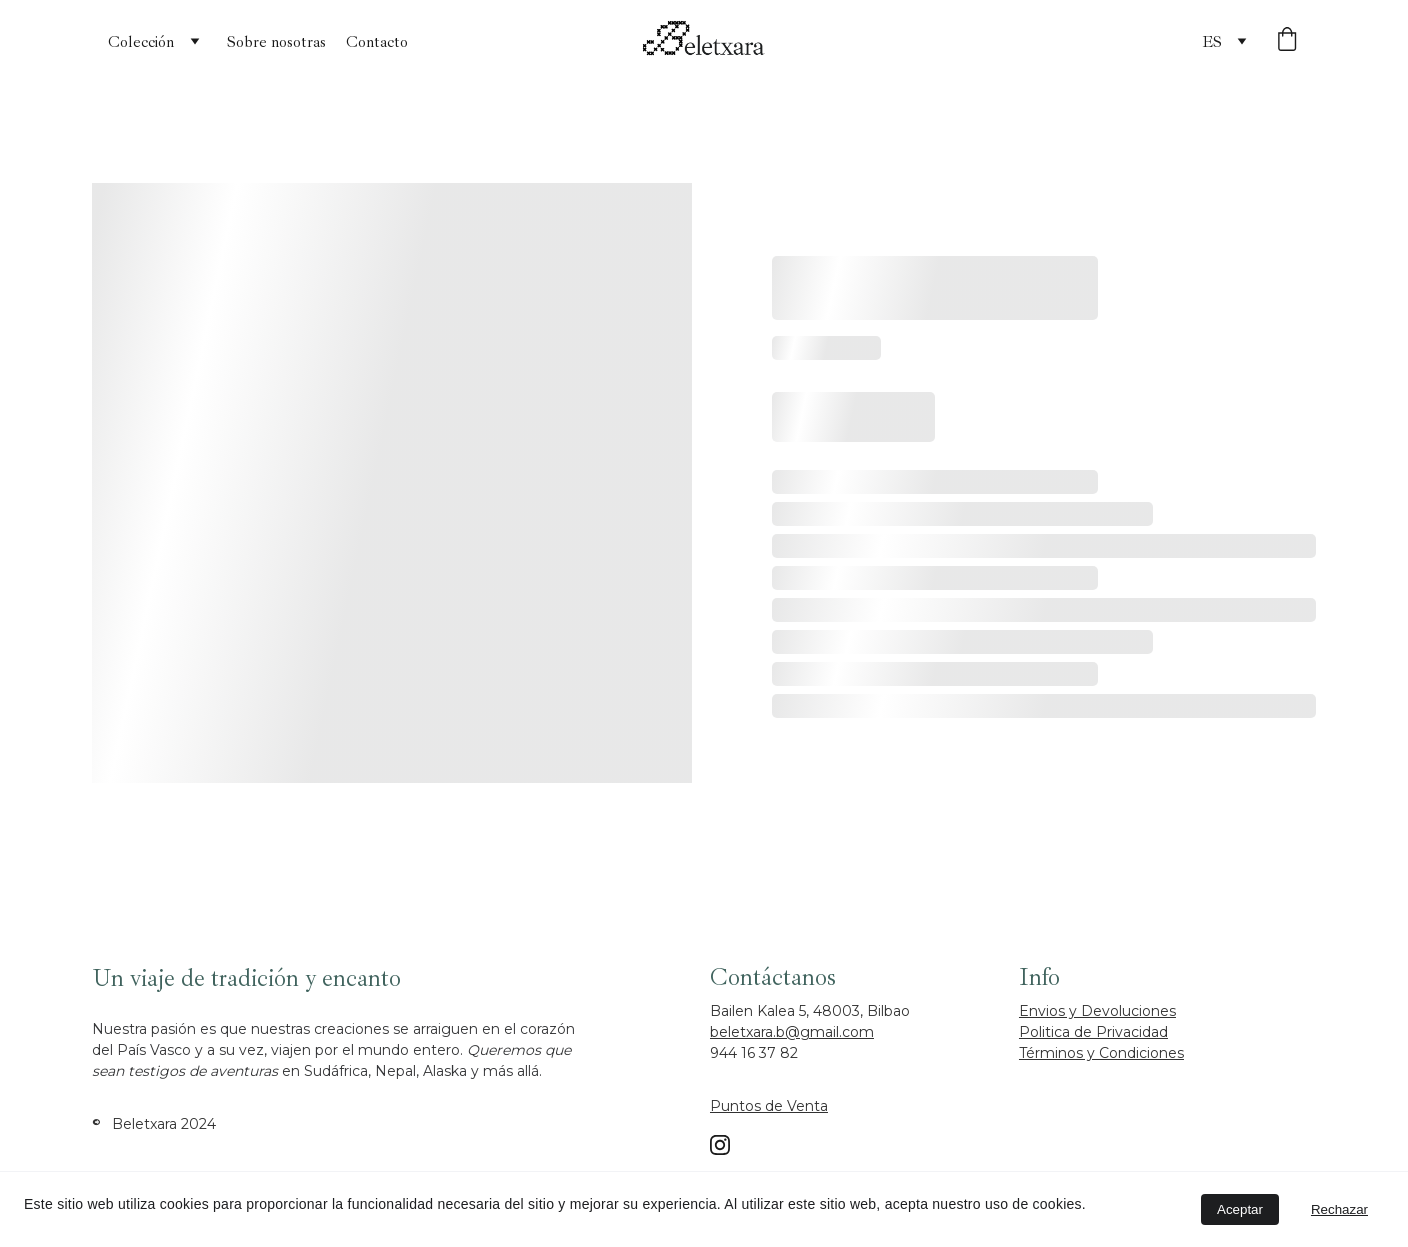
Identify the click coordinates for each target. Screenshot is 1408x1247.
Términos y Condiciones (1101, 1053)
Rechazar (1339, 1209)
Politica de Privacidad (1093, 1032)
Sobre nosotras (276, 42)
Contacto (377, 42)
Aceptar (1240, 1209)
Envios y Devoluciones (1097, 1011)
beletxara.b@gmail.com (792, 1032)
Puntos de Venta (769, 1106)
